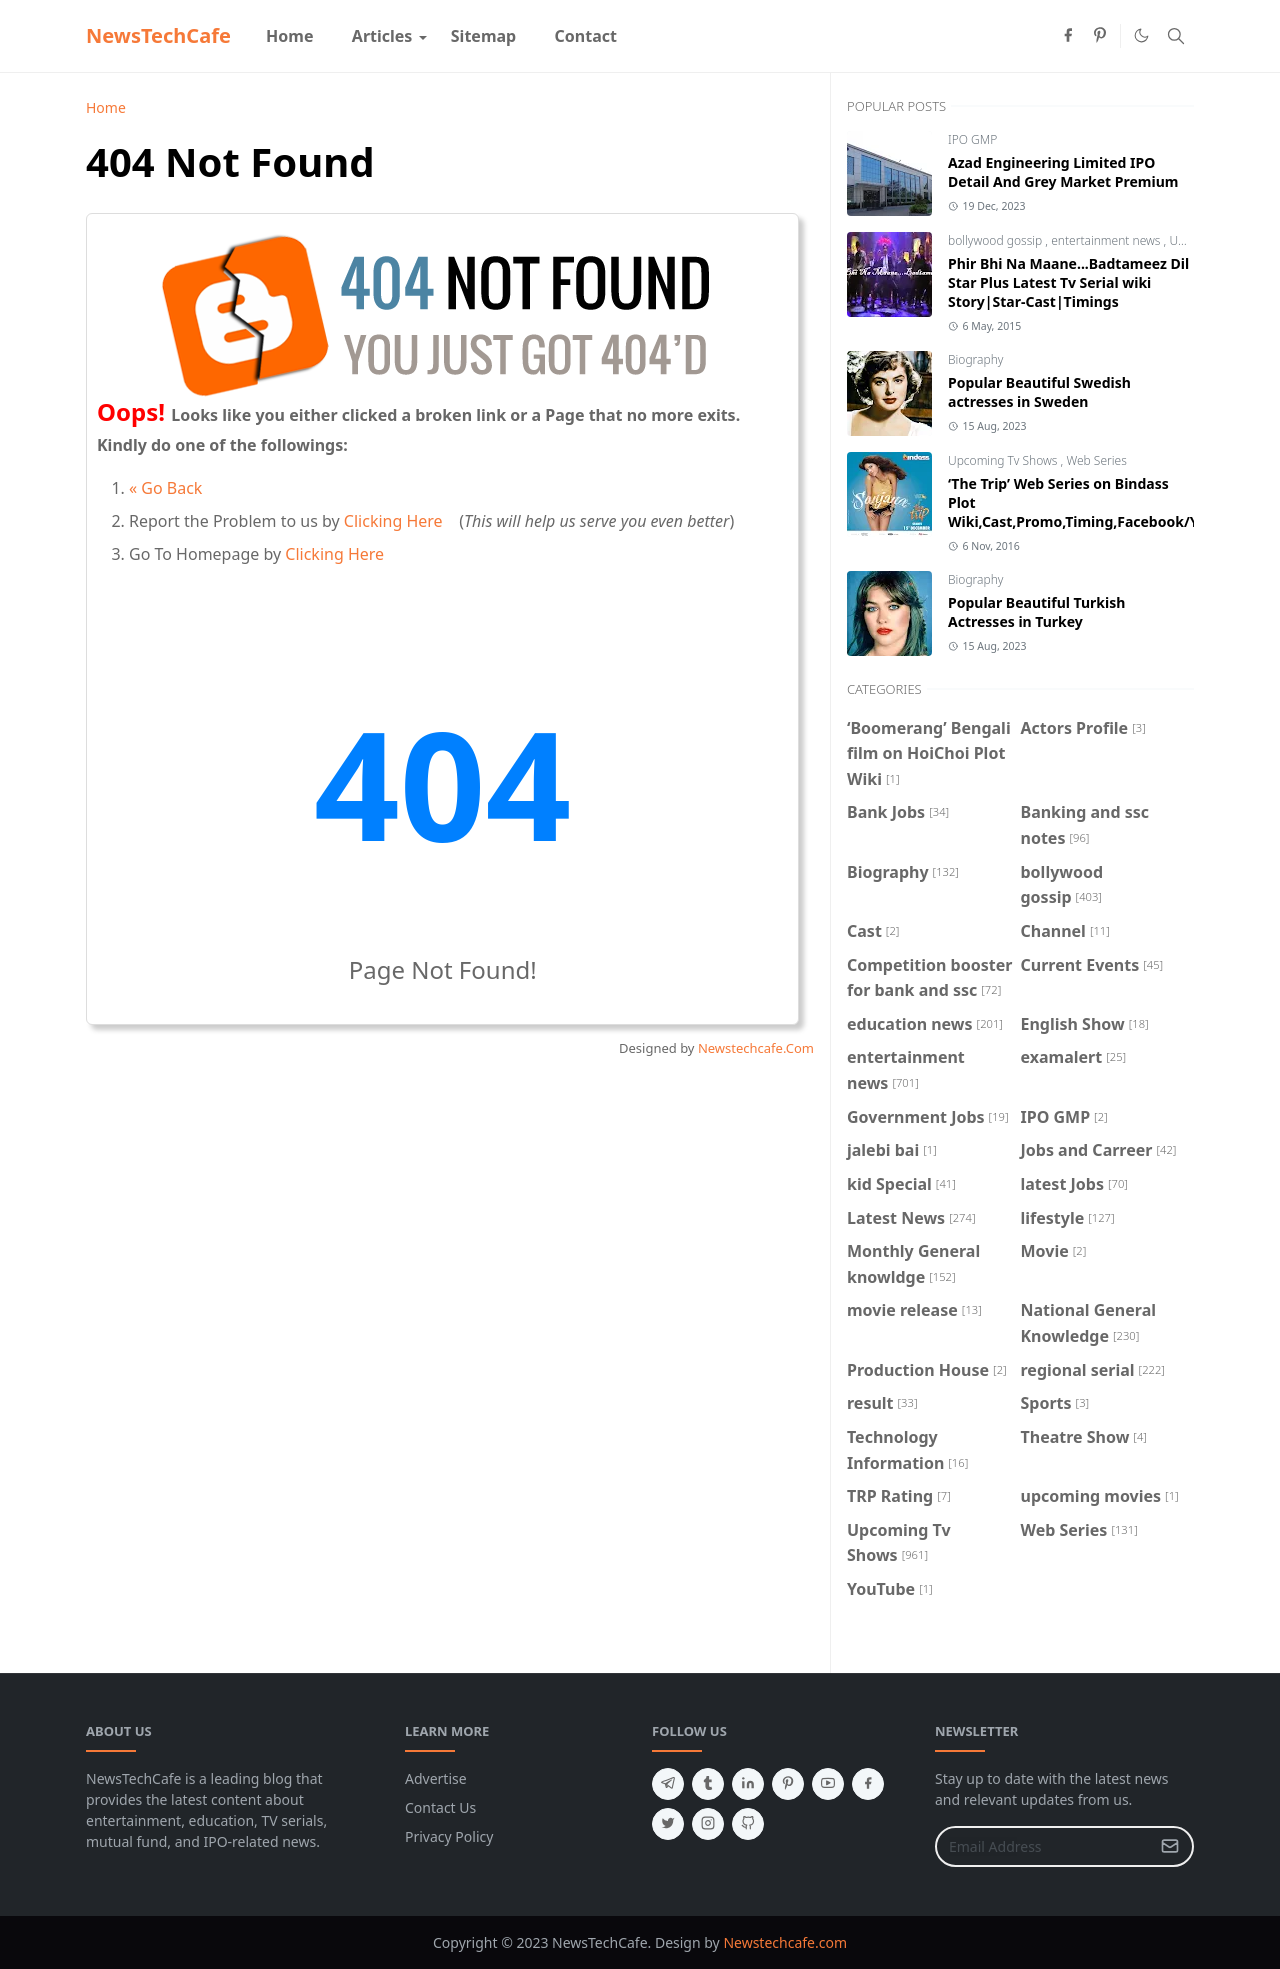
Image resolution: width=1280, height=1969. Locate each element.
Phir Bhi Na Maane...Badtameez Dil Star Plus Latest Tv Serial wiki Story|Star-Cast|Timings (1068, 282)
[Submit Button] (1170, 1846)
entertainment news (1107, 240)
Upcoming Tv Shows (1004, 460)
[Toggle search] (1176, 36)
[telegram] (668, 1784)
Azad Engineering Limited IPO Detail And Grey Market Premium (1063, 172)
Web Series (1096, 460)
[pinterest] (1100, 36)
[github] (748, 1824)
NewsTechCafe (158, 35)
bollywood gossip (996, 240)
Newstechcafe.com (785, 1942)
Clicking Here (393, 521)
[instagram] (708, 1824)
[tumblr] (708, 1784)
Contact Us (440, 1807)
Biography (976, 359)
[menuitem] (290, 36)
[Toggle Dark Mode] (1141, 35)
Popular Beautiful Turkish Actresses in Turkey (1036, 612)
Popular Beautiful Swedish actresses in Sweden (1039, 392)
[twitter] (668, 1824)
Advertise (436, 1778)
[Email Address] (1043, 1846)
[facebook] (1068, 36)
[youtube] (828, 1784)
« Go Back (165, 488)
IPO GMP (972, 139)
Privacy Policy (449, 1836)
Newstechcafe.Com (756, 1048)
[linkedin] (748, 1784)
